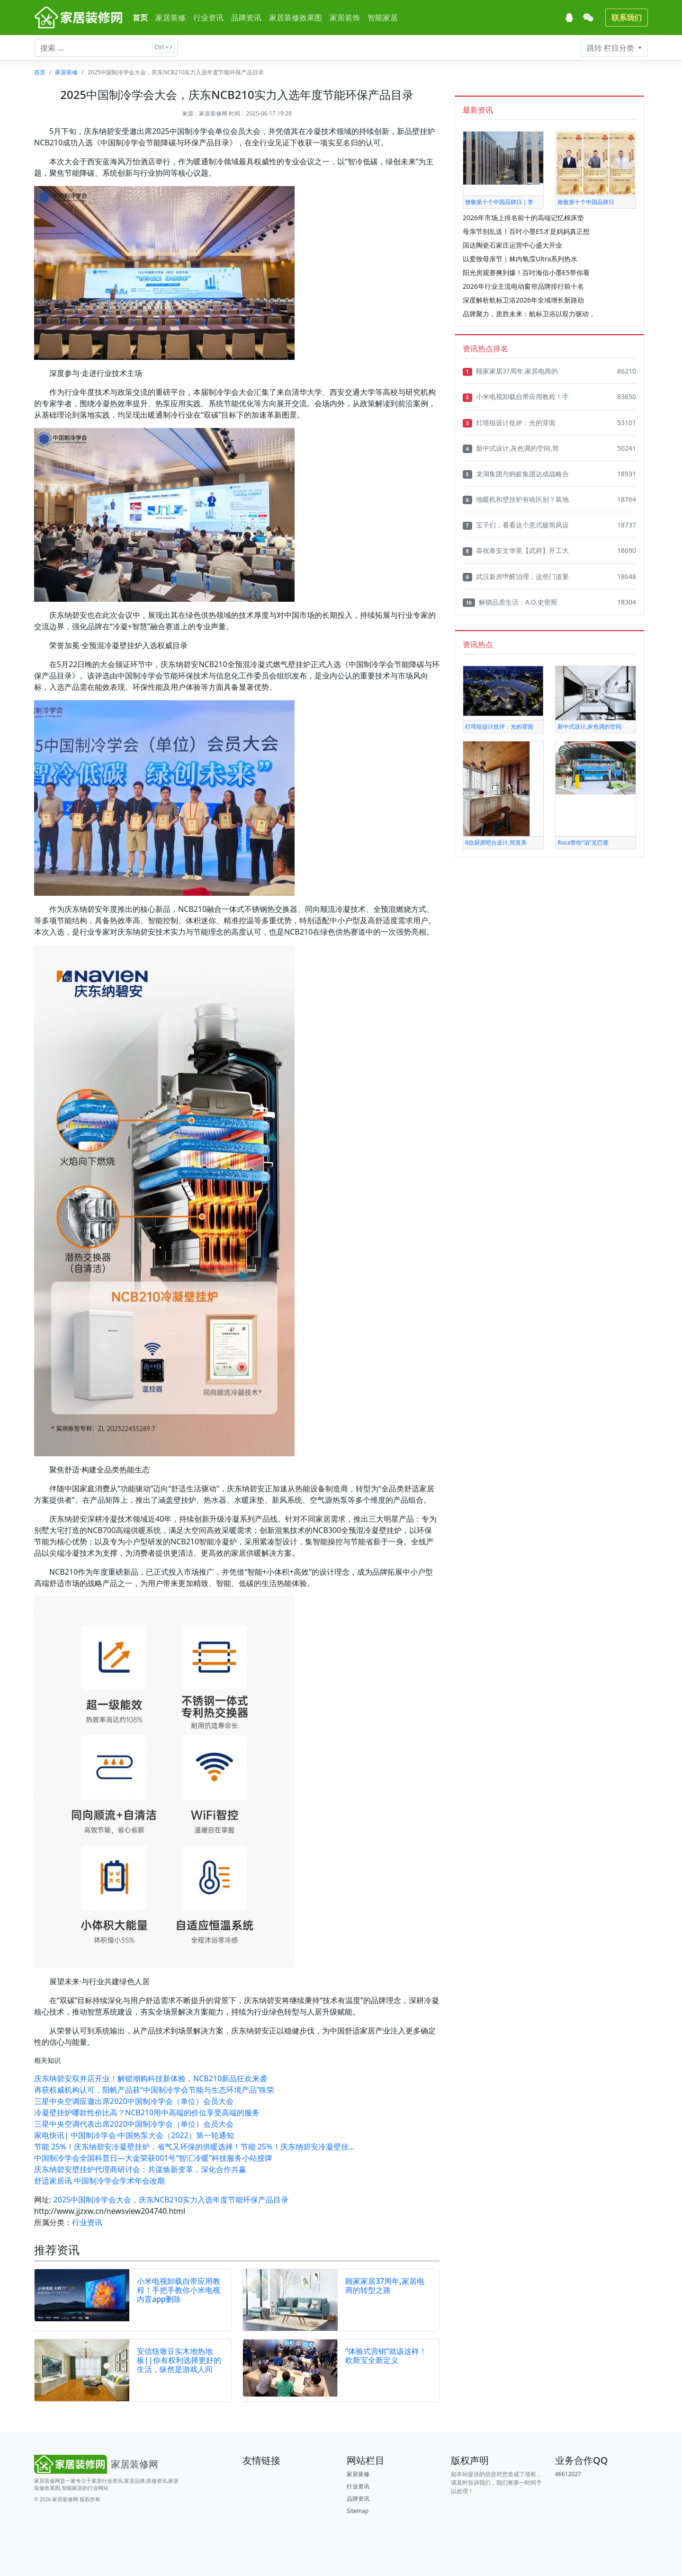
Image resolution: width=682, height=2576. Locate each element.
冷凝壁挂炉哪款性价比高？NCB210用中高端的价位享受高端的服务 (147, 2112)
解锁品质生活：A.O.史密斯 (510, 602)
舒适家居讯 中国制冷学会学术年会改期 (99, 2180)
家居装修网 (213, 113)
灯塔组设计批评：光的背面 (509, 423)
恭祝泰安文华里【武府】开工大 (516, 550)
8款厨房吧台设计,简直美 (496, 842)
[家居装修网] (79, 17)
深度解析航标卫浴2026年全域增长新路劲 (523, 299)
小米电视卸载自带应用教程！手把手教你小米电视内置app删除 (178, 2290)
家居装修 (170, 17)
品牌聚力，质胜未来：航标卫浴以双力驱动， (529, 313)
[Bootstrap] (98, 2464)
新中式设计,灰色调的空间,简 (511, 448)
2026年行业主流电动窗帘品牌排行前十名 (523, 286)
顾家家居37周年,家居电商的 (510, 371)
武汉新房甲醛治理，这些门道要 (516, 576)
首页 (140, 17)
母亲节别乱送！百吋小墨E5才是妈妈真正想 (526, 231)
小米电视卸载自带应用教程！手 (516, 396)
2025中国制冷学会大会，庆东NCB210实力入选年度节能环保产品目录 (170, 2199)
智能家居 (383, 17)
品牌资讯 (246, 17)
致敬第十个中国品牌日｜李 (499, 202)
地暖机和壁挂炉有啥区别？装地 (516, 499)
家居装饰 (345, 17)
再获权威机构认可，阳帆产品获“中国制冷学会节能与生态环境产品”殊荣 (154, 2090)
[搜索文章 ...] (106, 48)
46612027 (568, 2474)
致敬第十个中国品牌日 (585, 202)
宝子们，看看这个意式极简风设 (516, 525)
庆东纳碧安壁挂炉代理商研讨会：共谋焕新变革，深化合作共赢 (140, 2169)
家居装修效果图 (295, 17)
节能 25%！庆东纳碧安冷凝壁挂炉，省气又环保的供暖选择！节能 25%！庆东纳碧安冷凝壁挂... (194, 2146)
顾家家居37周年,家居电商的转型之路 (384, 2285)
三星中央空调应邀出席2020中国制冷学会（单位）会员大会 (133, 2101)
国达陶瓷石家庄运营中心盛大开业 (512, 245)
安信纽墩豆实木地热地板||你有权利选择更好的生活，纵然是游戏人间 (179, 2360)
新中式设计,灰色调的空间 (589, 726)
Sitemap (357, 2511)
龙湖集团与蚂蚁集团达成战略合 (516, 474)
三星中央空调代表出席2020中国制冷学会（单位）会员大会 (133, 2124)
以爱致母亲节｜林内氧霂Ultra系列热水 (520, 258)
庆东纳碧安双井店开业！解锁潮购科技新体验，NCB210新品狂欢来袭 (150, 2078)
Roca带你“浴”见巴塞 (583, 842)
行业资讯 (208, 17)
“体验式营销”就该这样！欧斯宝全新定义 (386, 2355)
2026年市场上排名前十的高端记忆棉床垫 (523, 217)
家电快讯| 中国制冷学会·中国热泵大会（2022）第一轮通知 (134, 2135)
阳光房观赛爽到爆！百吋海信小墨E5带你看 (526, 272)
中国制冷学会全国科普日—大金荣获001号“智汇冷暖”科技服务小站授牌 (153, 2158)
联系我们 (626, 17)
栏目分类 (611, 48)
